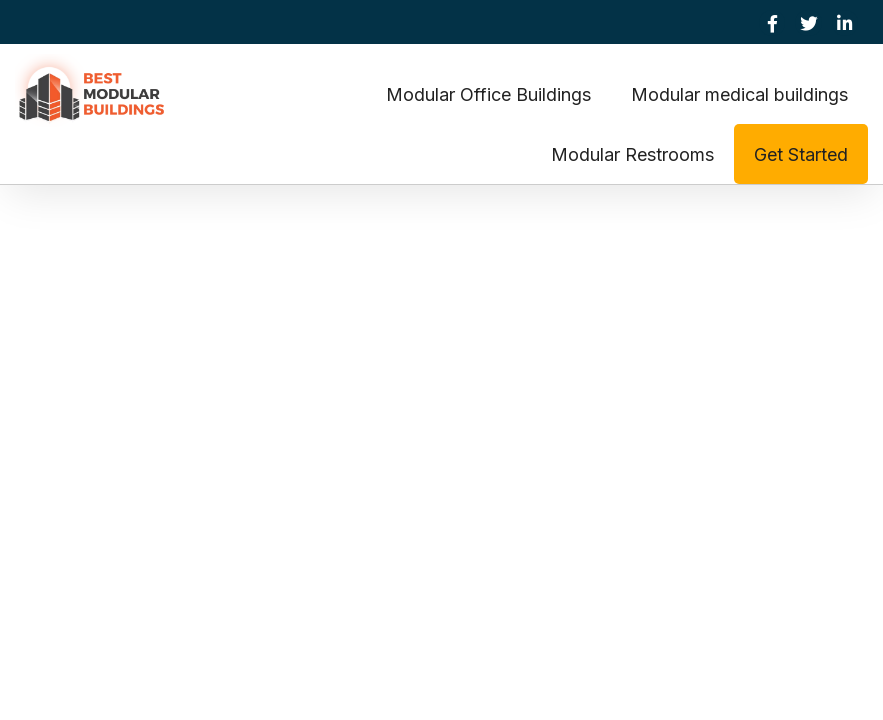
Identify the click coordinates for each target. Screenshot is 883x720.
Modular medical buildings (739, 94)
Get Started (801, 154)
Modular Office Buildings (488, 94)
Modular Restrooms (632, 154)
